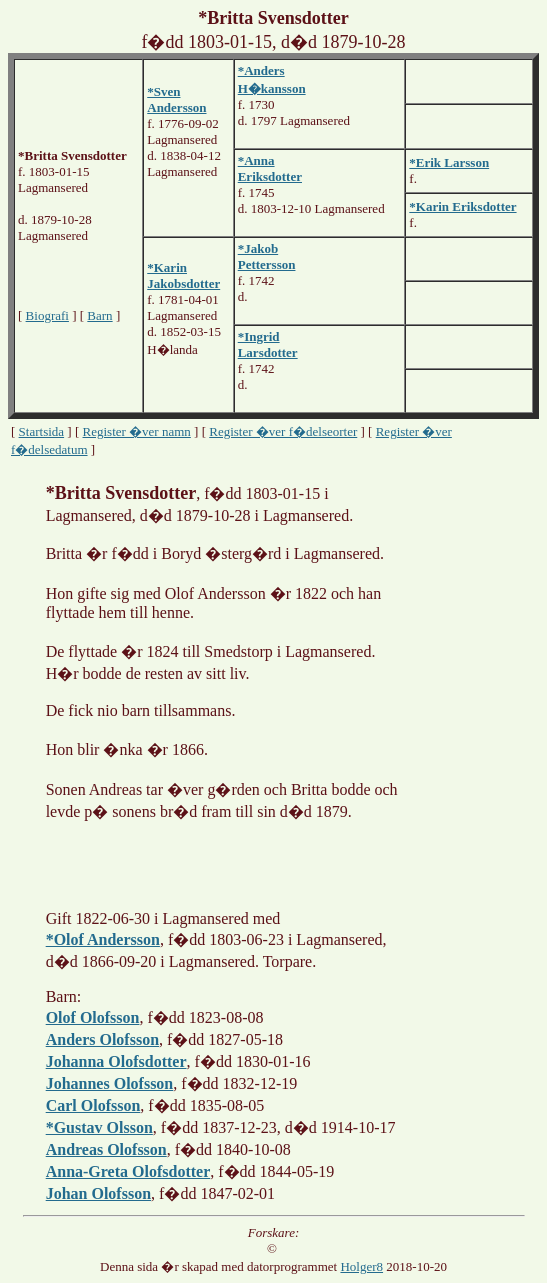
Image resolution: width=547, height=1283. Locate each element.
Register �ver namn (137, 431)
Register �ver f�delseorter (283, 431)
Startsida (42, 431)
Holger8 (361, 1266)
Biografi (47, 315)
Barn (99, 315)
